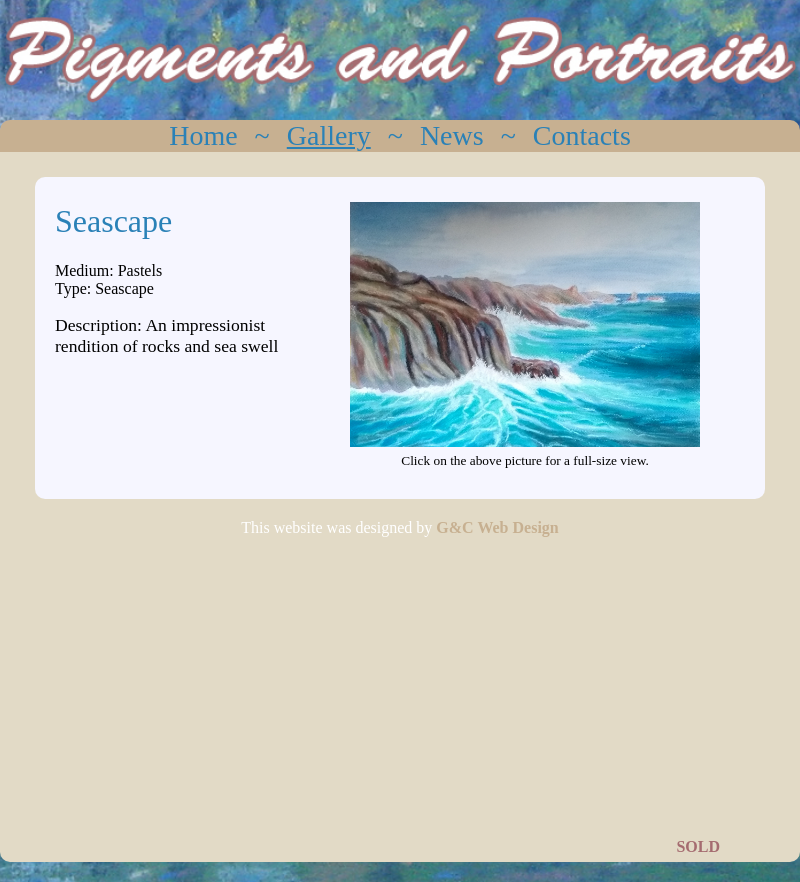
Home (203, 135)
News (452, 135)
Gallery (329, 135)
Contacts (582, 135)
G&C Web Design (497, 527)
